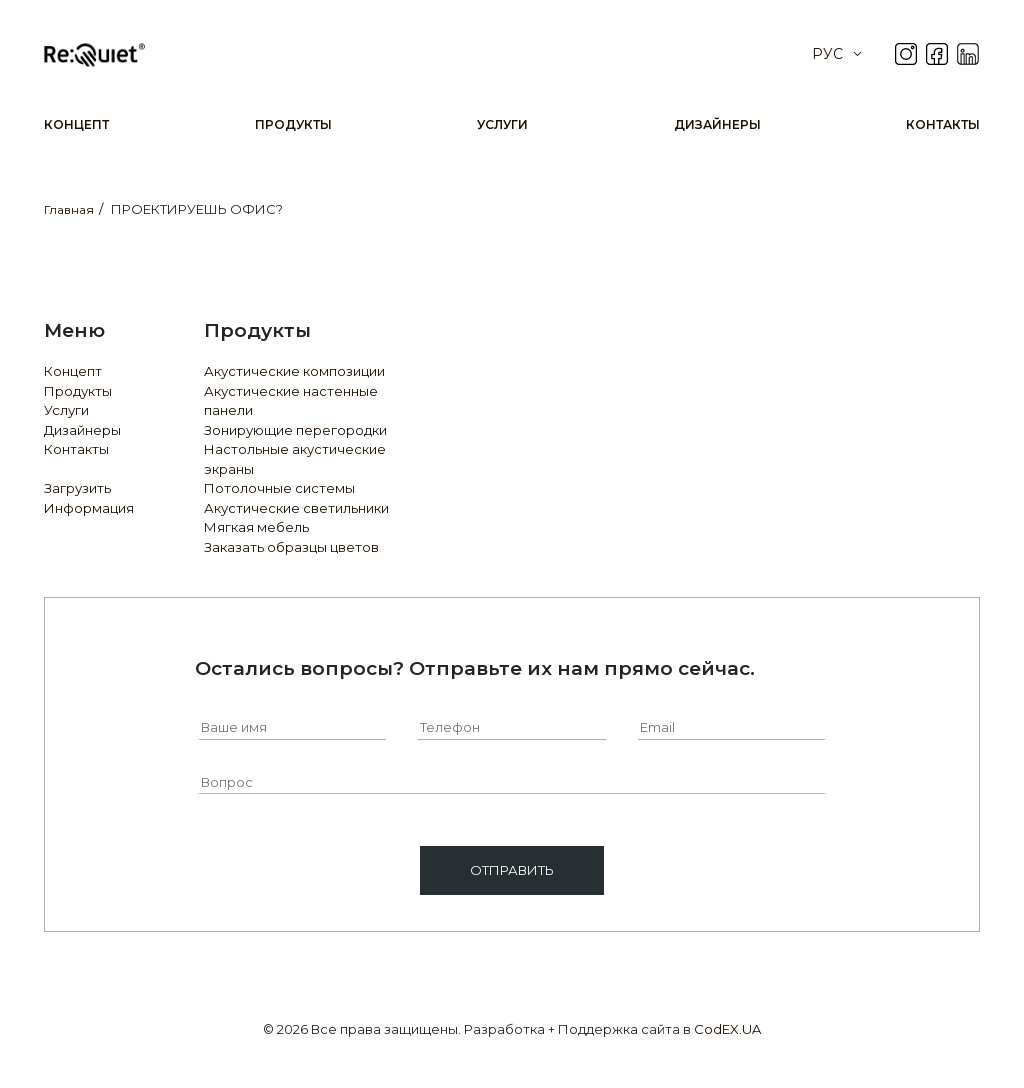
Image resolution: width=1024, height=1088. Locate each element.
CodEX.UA (727, 1029)
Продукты (293, 124)
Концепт (76, 124)
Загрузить (77, 488)
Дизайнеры (717, 124)
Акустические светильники (296, 508)
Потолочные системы (279, 488)
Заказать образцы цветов (291, 547)
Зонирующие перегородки (295, 430)
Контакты (943, 124)
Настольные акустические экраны (295, 459)
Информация (89, 508)
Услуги (502, 124)
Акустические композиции (294, 371)
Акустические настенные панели (291, 401)
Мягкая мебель (256, 527)
